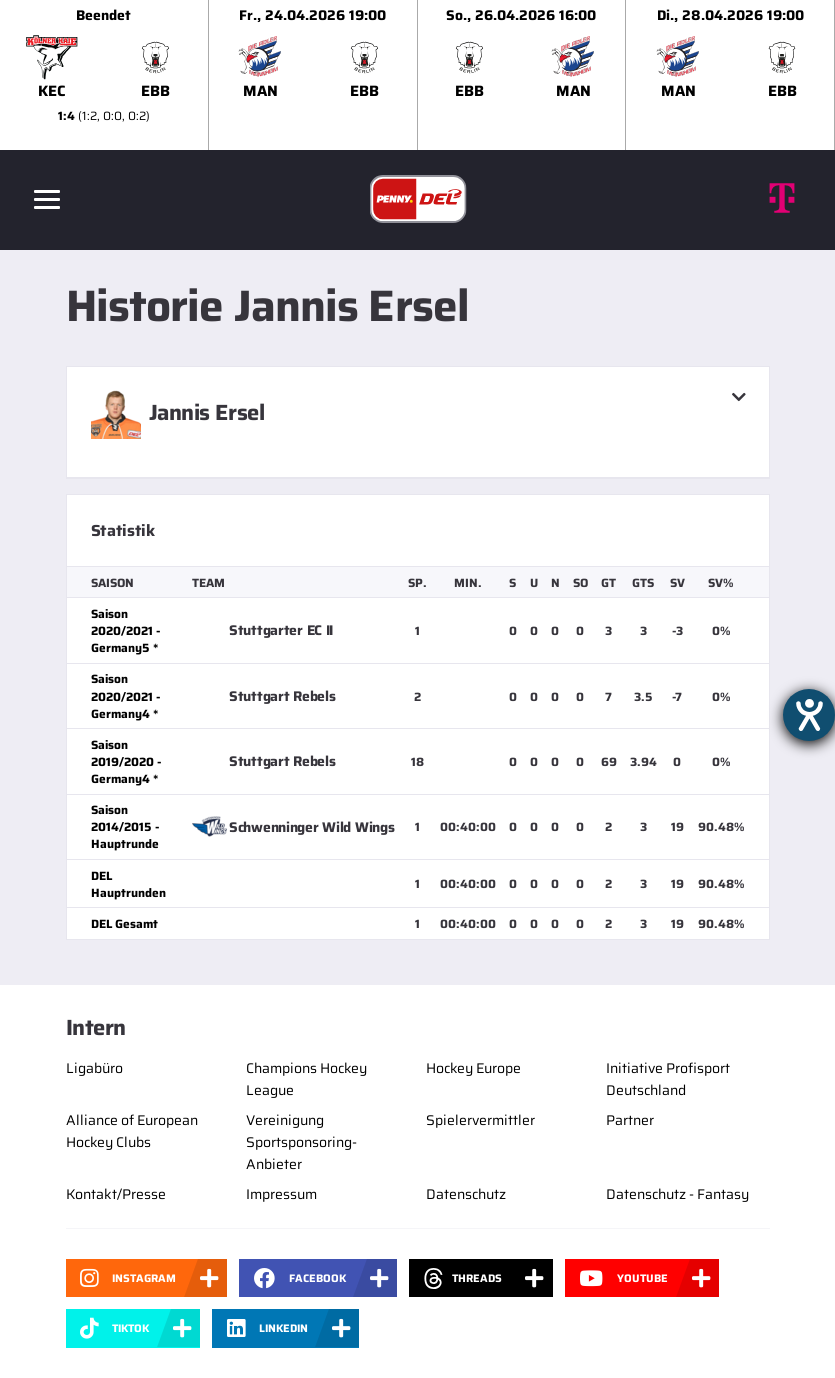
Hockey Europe (473, 1068)
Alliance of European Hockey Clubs (132, 1131)
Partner (630, 1120)
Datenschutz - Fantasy (677, 1194)
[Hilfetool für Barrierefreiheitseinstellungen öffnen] (809, 715)
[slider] (417, 75)
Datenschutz (466, 1194)
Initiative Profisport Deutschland (668, 1079)
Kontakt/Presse (116, 1194)
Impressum (281, 1194)
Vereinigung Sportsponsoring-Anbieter (301, 1142)
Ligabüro (94, 1068)
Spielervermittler (480, 1120)
